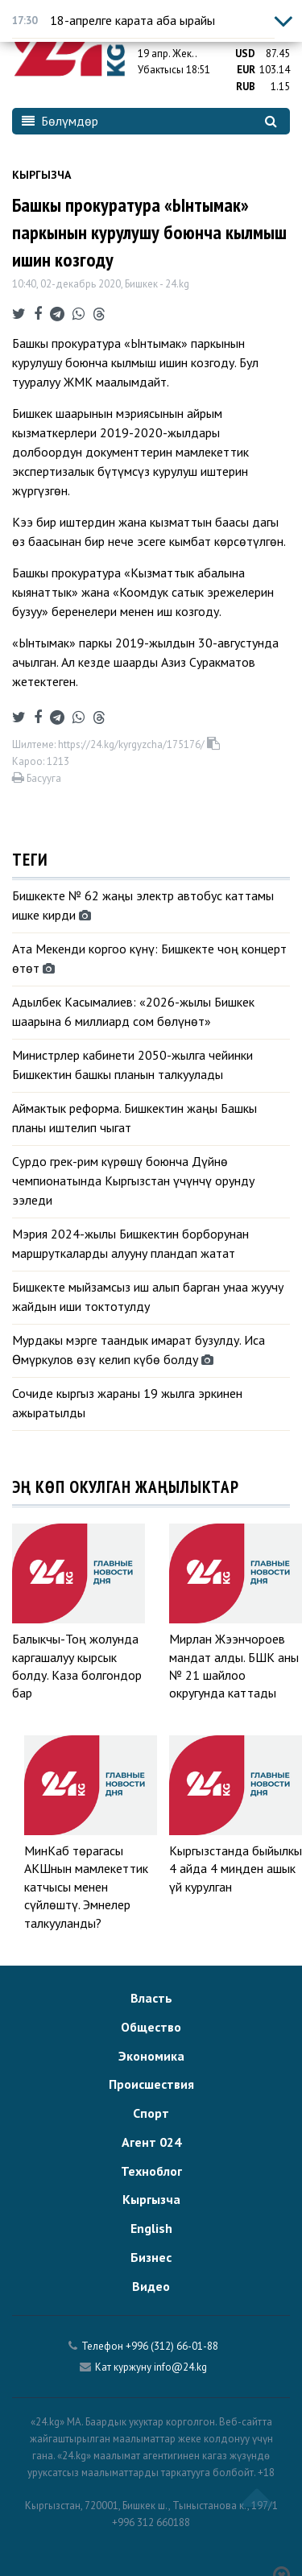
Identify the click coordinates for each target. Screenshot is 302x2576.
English (151, 2228)
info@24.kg (180, 2367)
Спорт (151, 2113)
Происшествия (151, 2084)
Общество (151, 2027)
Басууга (36, 778)
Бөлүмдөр (60, 121)
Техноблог (151, 2171)
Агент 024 (151, 2142)
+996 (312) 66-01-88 (172, 2346)
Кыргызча (41, 174)
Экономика (151, 2056)
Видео (151, 2286)
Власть (151, 1998)
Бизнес (151, 2257)
